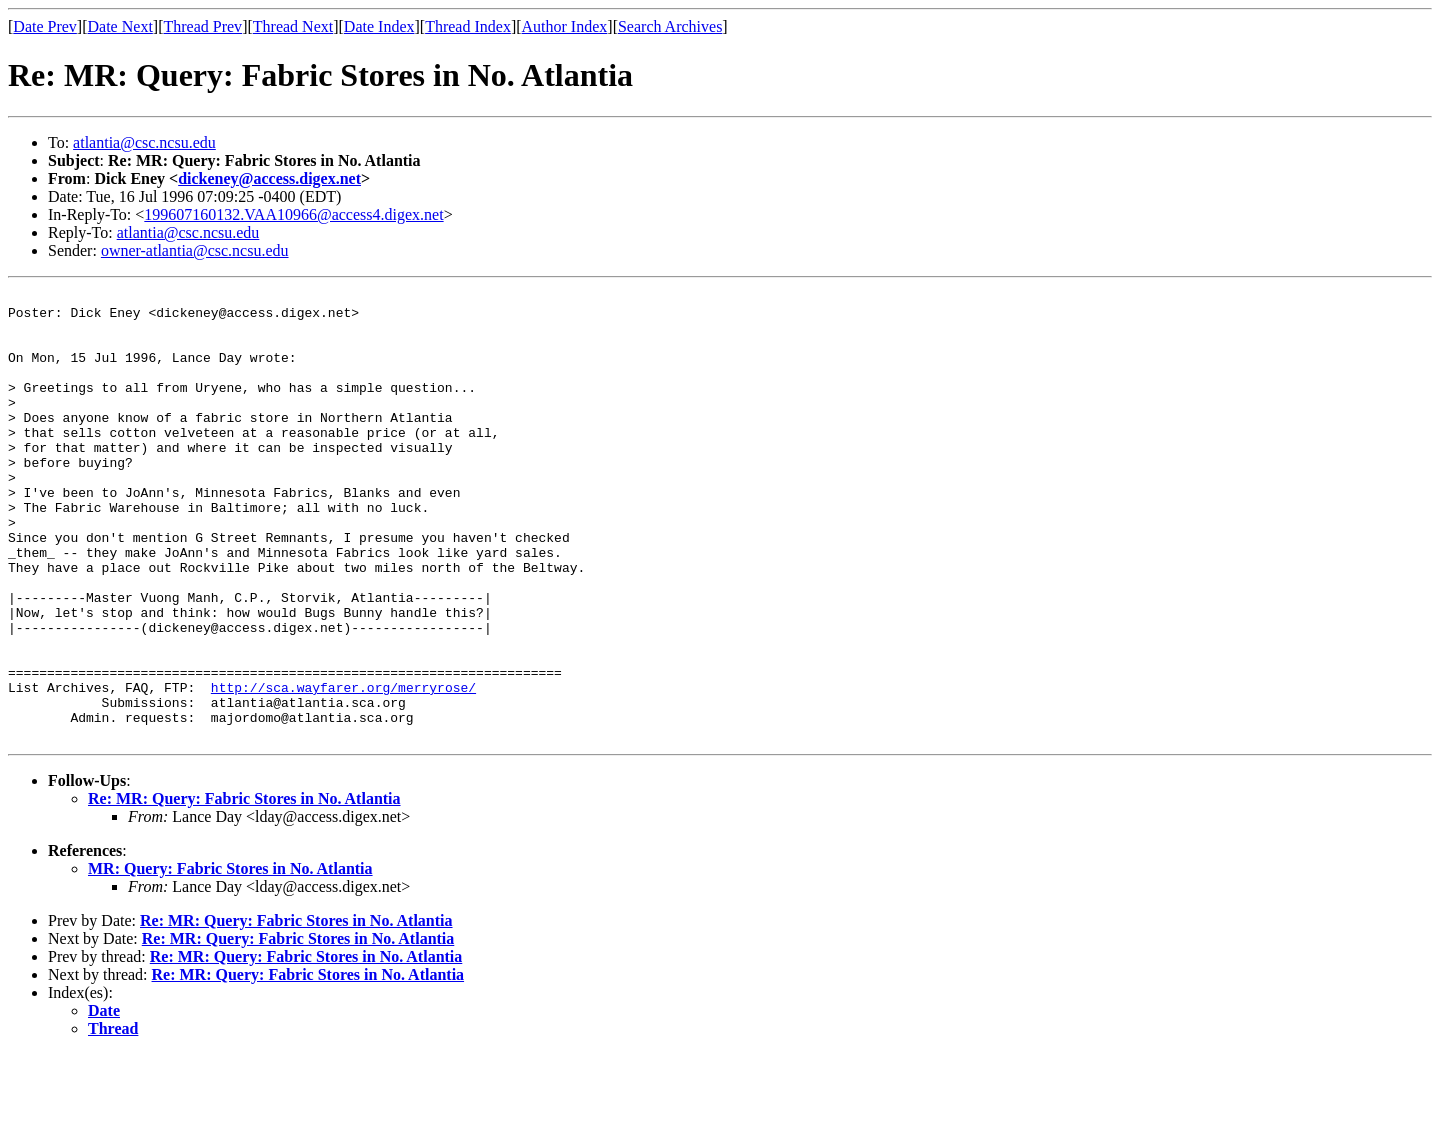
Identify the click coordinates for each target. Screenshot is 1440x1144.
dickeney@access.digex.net (269, 178)
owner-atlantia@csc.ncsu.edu (195, 250)
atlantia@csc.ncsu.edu (144, 142)
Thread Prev (202, 26)
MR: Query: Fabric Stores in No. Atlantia (230, 958)
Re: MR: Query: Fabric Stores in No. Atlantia (244, 888)
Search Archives (670, 26)
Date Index (379, 26)
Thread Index (468, 26)
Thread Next (293, 26)
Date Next (120, 26)
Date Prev (45, 26)
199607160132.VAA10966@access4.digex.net (293, 214)
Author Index (565, 26)
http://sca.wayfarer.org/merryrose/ (343, 768)
